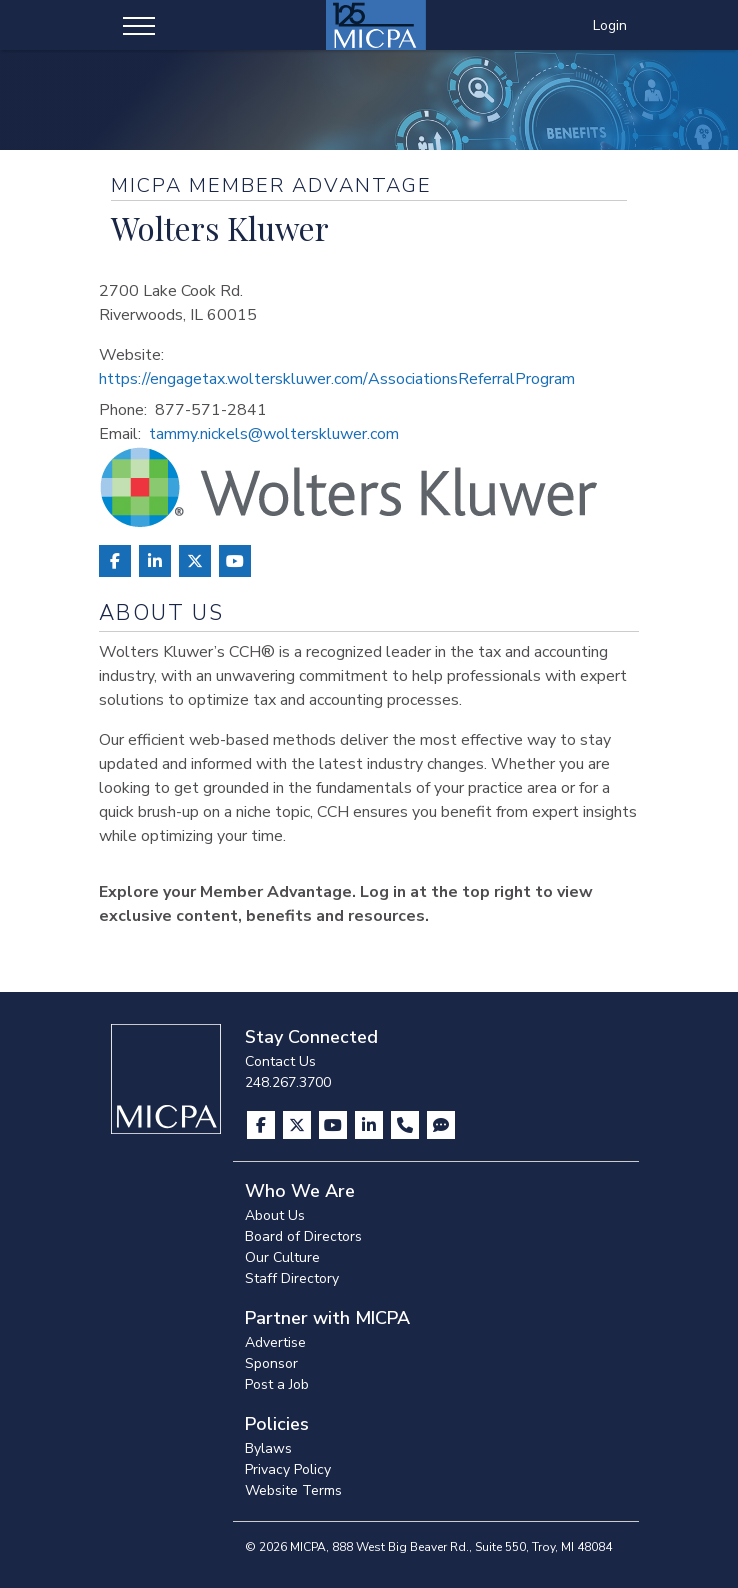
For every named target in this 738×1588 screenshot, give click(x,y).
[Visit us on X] (299, 1125)
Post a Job (277, 1384)
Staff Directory (292, 1278)
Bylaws (268, 1448)
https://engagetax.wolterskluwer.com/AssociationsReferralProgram (337, 379)
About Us (275, 1215)
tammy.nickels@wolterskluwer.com (274, 434)
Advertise (275, 1342)
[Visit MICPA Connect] (441, 1125)
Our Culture (282, 1257)
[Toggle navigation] (139, 25)
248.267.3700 (288, 1082)
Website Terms (293, 1490)
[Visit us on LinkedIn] (371, 1125)
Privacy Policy (288, 1469)
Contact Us (280, 1061)
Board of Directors (303, 1236)
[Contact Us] (407, 1125)
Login (610, 25)
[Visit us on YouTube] (335, 1125)
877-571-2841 (211, 410)
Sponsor (271, 1363)
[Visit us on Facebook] (263, 1125)
